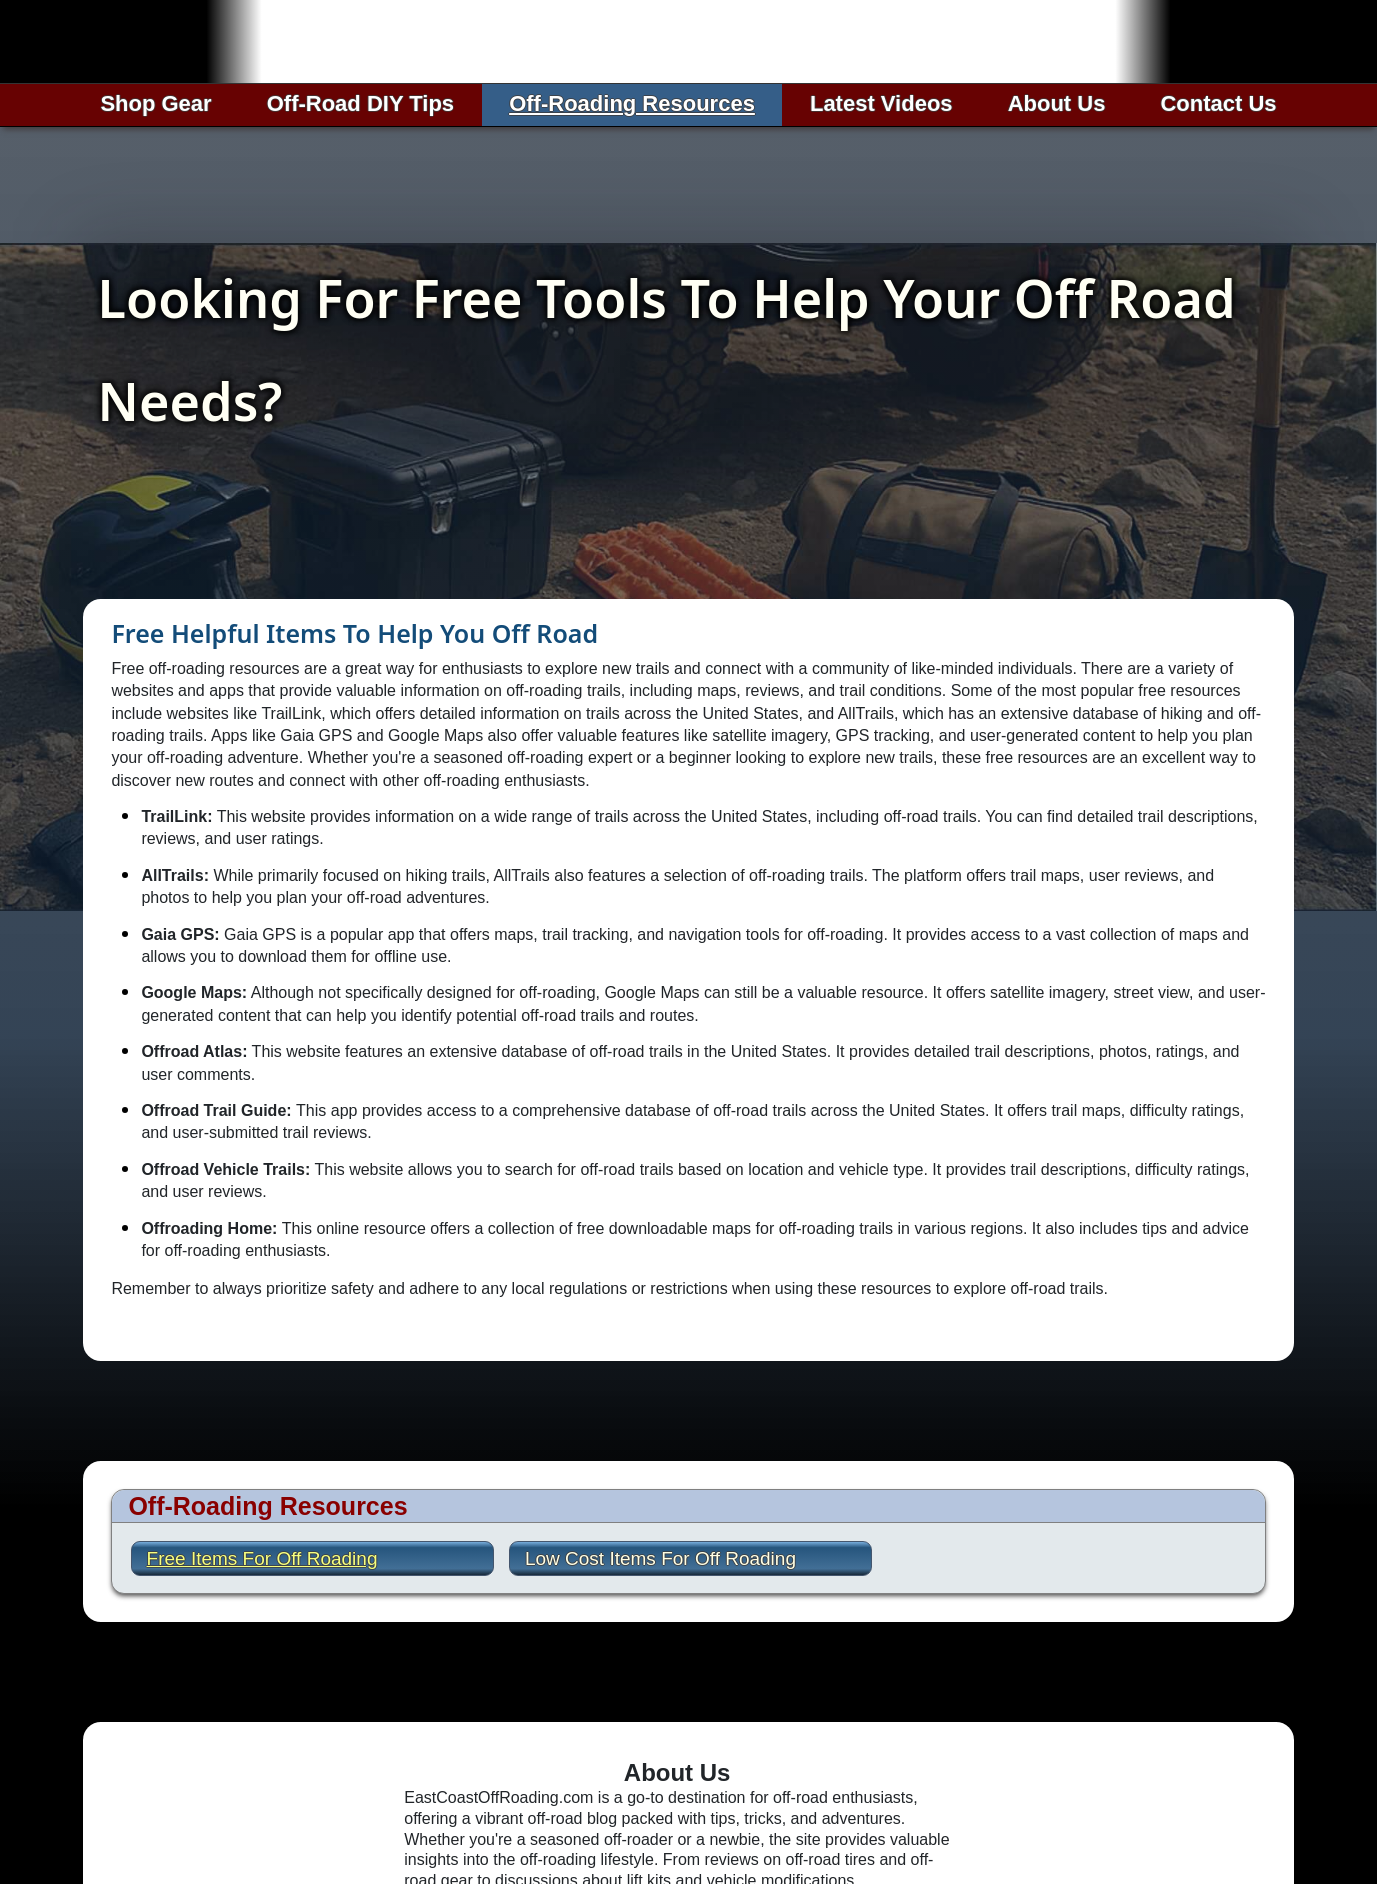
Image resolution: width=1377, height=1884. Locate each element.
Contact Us (1218, 103)
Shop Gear (155, 103)
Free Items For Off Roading (262, 1558)
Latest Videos (881, 103)
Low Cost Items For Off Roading (660, 1558)
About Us (1057, 103)
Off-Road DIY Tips (360, 103)
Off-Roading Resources (632, 103)
